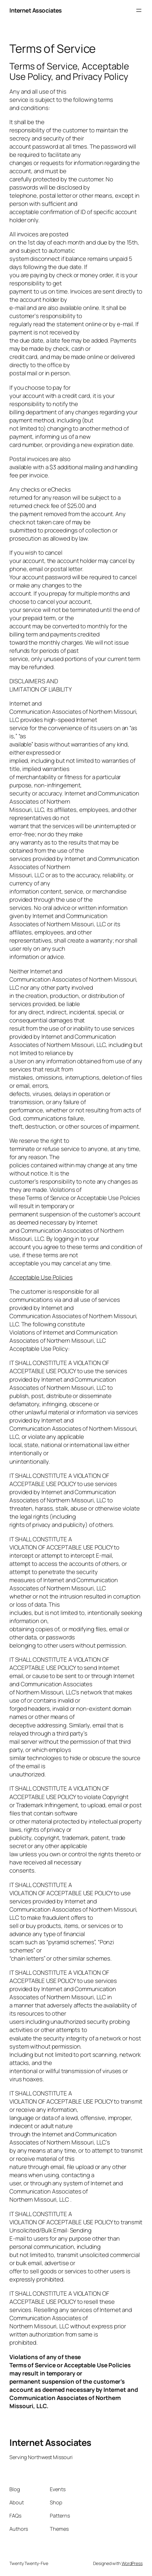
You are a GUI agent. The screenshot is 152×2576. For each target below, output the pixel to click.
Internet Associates (35, 10)
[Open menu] (139, 10)
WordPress (132, 2563)
